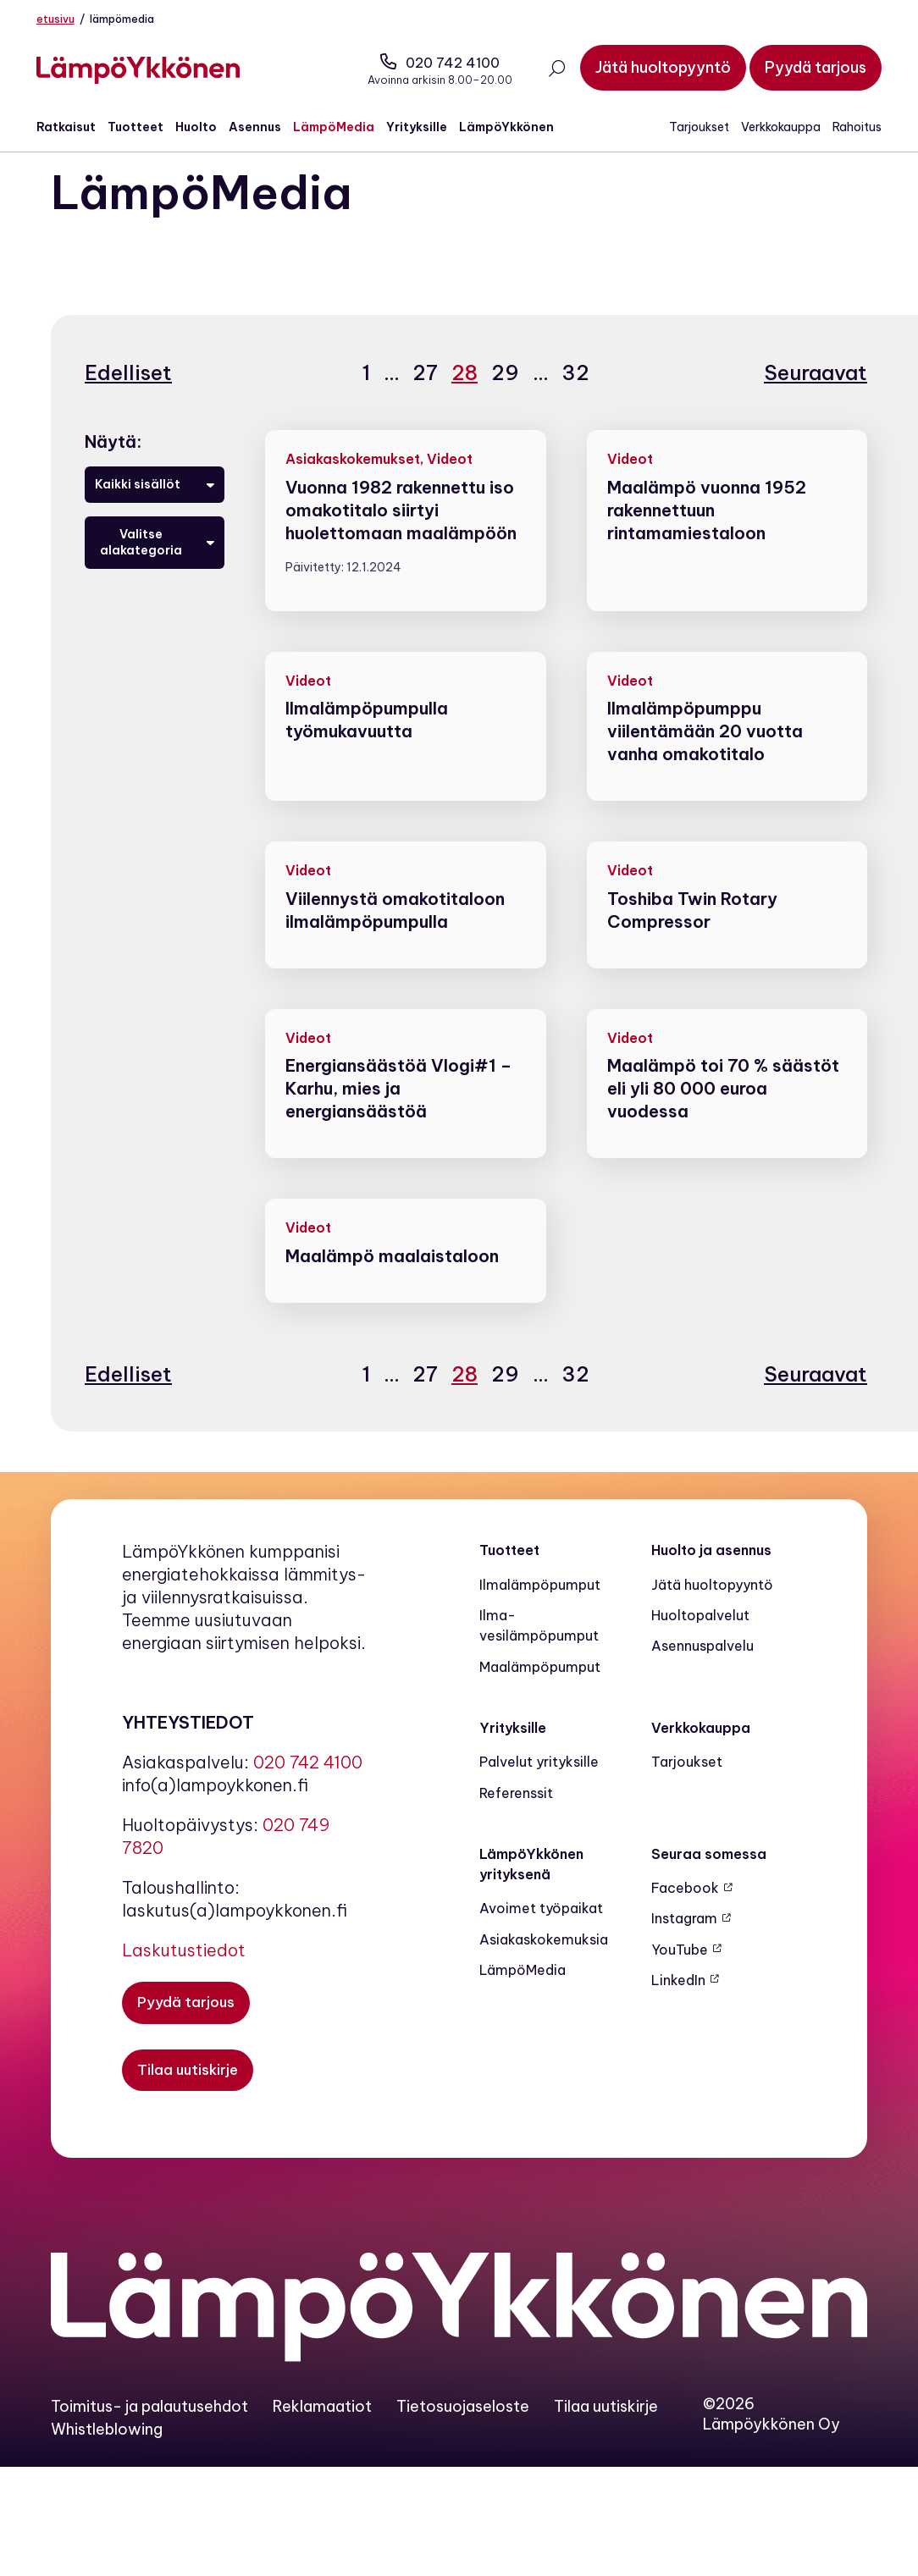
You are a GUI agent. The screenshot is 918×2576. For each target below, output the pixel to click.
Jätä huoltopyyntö (712, 1610)
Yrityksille (431, 129)
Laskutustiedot (184, 1976)
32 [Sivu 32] (572, 397)
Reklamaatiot (322, 2432)
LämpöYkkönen (520, 129)
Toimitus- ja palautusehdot (149, 2432)
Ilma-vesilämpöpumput (539, 1650)
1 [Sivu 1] (363, 397)
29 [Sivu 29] (501, 397)
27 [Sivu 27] (422, 397)
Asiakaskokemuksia (543, 1964)
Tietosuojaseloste (462, 2432)
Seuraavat (815, 398)
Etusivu (70, 19)
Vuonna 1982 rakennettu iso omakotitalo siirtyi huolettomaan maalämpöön (401, 535)
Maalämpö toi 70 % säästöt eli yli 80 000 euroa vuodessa (723, 1114)
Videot (450, 484)
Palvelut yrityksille (539, 1787)
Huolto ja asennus (711, 1576)
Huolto (210, 129)
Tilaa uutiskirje (606, 2432)
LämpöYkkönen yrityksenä (531, 1889)
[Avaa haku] (542, 72)
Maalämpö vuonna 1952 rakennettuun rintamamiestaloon (706, 535)
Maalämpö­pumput (539, 1692)
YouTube (679, 1974)
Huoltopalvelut (700, 1640)
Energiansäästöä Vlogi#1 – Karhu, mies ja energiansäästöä (398, 1114)
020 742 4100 (425, 64)
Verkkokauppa (766, 129)
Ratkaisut (80, 129)
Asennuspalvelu (702, 1671)
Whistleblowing (107, 2455)
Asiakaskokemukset (352, 484)
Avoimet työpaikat (541, 1934)
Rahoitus (842, 129)
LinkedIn (678, 2005)
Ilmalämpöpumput (539, 1610)
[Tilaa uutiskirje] (189, 2097)
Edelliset (128, 398)
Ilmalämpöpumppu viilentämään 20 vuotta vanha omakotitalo (705, 757)
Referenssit (516, 1818)
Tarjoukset (685, 129)
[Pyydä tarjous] (801, 69)
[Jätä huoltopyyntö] (649, 69)
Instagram (684, 1944)
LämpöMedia (348, 129)
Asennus (269, 129)
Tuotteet (150, 129)
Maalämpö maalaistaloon (392, 1281)
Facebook (685, 1913)
